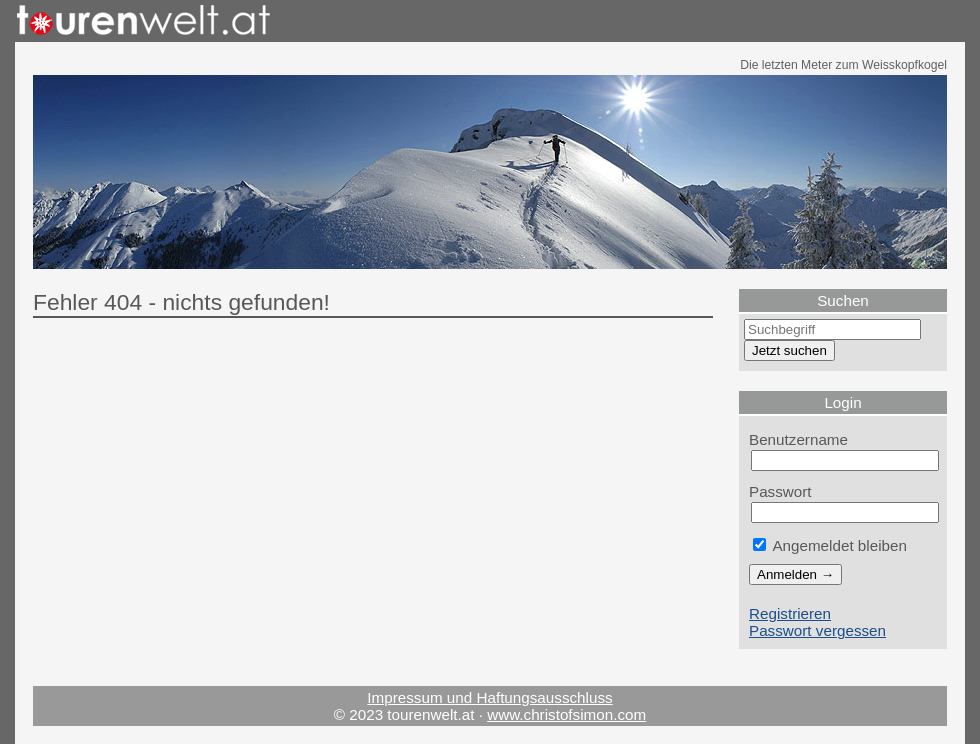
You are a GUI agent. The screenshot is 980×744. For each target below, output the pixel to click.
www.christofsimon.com (566, 714)
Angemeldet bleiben (830, 545)
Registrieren (790, 613)
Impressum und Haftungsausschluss (489, 697)
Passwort (780, 491)
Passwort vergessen (817, 630)
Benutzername (798, 439)
